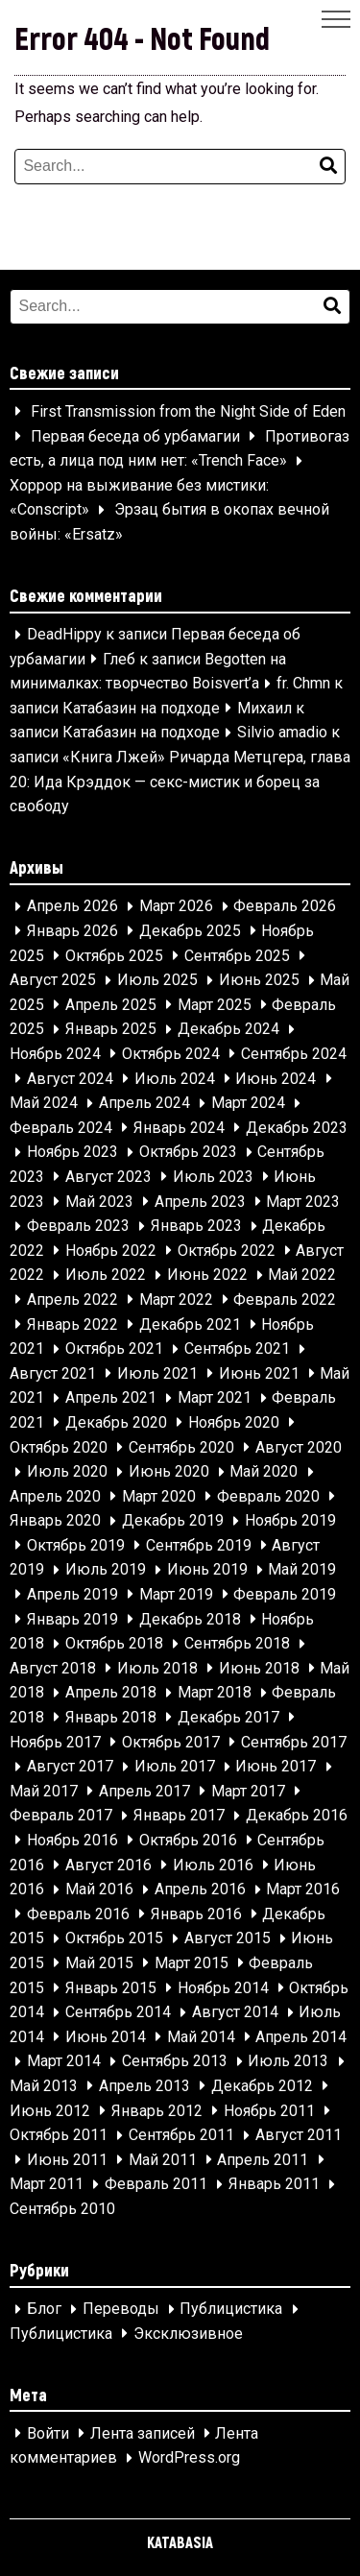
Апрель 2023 (200, 1201)
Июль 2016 (213, 1865)
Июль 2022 (105, 1275)
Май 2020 (263, 1472)
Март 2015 (191, 1963)
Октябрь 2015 (114, 1939)
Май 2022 (302, 1275)
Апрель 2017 (144, 1791)
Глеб (119, 659)
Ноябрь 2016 (72, 1840)
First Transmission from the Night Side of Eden (188, 411)
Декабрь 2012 (262, 2086)
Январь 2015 (110, 1988)
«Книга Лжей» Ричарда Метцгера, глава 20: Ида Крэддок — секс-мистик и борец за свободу (180, 781)
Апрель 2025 (110, 1005)
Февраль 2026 (284, 907)
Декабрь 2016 (297, 1816)
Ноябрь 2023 (72, 1153)
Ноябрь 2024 (55, 1054)
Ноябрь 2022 (110, 1250)
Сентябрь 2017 (294, 1742)
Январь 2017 (179, 1816)
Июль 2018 (157, 1668)
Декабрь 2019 (173, 1521)
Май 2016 (99, 1890)
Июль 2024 (174, 1079)
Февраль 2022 (284, 1299)
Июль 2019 (105, 1570)
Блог (44, 2309)
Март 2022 (176, 1299)
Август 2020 (298, 1447)
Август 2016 (108, 1865)
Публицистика (231, 2309)
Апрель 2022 (72, 1299)
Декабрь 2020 (116, 1422)
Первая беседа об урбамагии (135, 436)
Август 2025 (53, 981)
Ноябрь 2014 (223, 1988)
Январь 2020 (55, 1521)
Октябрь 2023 (188, 1153)
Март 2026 (176, 907)
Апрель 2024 (144, 1104)
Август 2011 (298, 2136)
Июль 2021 (157, 1373)
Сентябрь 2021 (237, 1349)
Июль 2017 (174, 1767)
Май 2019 (302, 1570)
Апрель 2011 (262, 2160)
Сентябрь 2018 (237, 1644)
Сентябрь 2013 (175, 2062)
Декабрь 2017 (228, 1717)
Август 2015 (227, 1939)
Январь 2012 (157, 2111)
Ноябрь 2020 (233, 1422)
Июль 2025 (157, 981)
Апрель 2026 (72, 907)
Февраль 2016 (78, 1914)
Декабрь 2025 (190, 931)
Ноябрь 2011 (269, 2111)
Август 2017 (70, 1767)
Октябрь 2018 (114, 1644)
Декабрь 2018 (190, 1619)
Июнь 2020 (169, 1472)
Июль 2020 (67, 1472)
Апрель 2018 (110, 1693)
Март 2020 (159, 1496)
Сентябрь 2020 (181, 1447)
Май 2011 (163, 2160)
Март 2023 (303, 1201)
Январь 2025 (110, 1030)
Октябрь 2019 (76, 1545)
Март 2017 (248, 1791)
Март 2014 (64, 2062)
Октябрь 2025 (114, 956)
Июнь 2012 (50, 2111)
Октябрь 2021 (114, 1349)
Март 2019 (176, 1594)
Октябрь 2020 (59, 1447)
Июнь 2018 (259, 1668)
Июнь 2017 (275, 1767)
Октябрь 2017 (171, 1742)
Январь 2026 (72, 931)
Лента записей (142, 2433)
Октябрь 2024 (171, 1054)
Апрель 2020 (55, 1496)
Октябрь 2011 (59, 2136)
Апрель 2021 (110, 1398)
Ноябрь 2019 (290, 1521)
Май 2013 (44, 2086)
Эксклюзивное (188, 2333)
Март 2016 (303, 1890)
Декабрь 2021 (190, 1324)
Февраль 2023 (78, 1226)
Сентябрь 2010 (62, 2209)
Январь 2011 (274, 2185)
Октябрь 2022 (227, 1250)
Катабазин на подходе (141, 708)
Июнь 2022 (207, 1275)
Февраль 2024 (61, 1128)
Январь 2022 (72, 1324)
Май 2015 (99, 1963)
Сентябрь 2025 (237, 956)
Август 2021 (53, 1373)
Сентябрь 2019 (199, 1545)
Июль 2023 (213, 1177)
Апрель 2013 (144, 2086)
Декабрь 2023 (297, 1128)
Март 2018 (215, 1693)
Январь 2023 (196, 1226)
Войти (48, 2433)
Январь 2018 (110, 1717)
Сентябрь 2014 (118, 2013)
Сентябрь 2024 (294, 1054)
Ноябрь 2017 (55, 1742)
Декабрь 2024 (228, 1030)
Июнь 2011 (67, 2160)
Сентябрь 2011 (181, 2136)
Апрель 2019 (72, 1594)
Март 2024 (248, 1104)
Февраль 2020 (268, 1496)
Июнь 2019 (207, 1570)
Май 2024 (44, 1104)
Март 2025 (215, 1005)
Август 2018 (53, 1668)
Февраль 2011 (156, 2185)
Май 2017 (44, 1791)
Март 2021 (215, 1398)
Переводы (121, 2309)
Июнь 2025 (259, 981)
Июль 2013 (288, 2062)
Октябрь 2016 (188, 1840)
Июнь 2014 (105, 2037)
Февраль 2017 (61, 1816)
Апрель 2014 (301, 2037)
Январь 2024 (179, 1128)
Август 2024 (70, 1079)
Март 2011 (47, 2185)
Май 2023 (99, 1201)
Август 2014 (235, 2013)
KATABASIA (180, 2542)
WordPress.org (189, 2458)
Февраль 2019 (284, 1594)
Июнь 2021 (259, 1373)
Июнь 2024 (275, 1079)
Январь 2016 (196, 1914)
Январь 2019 (72, 1619)
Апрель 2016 (200, 1890)
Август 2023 (108, 1177)
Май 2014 (201, 2037)
